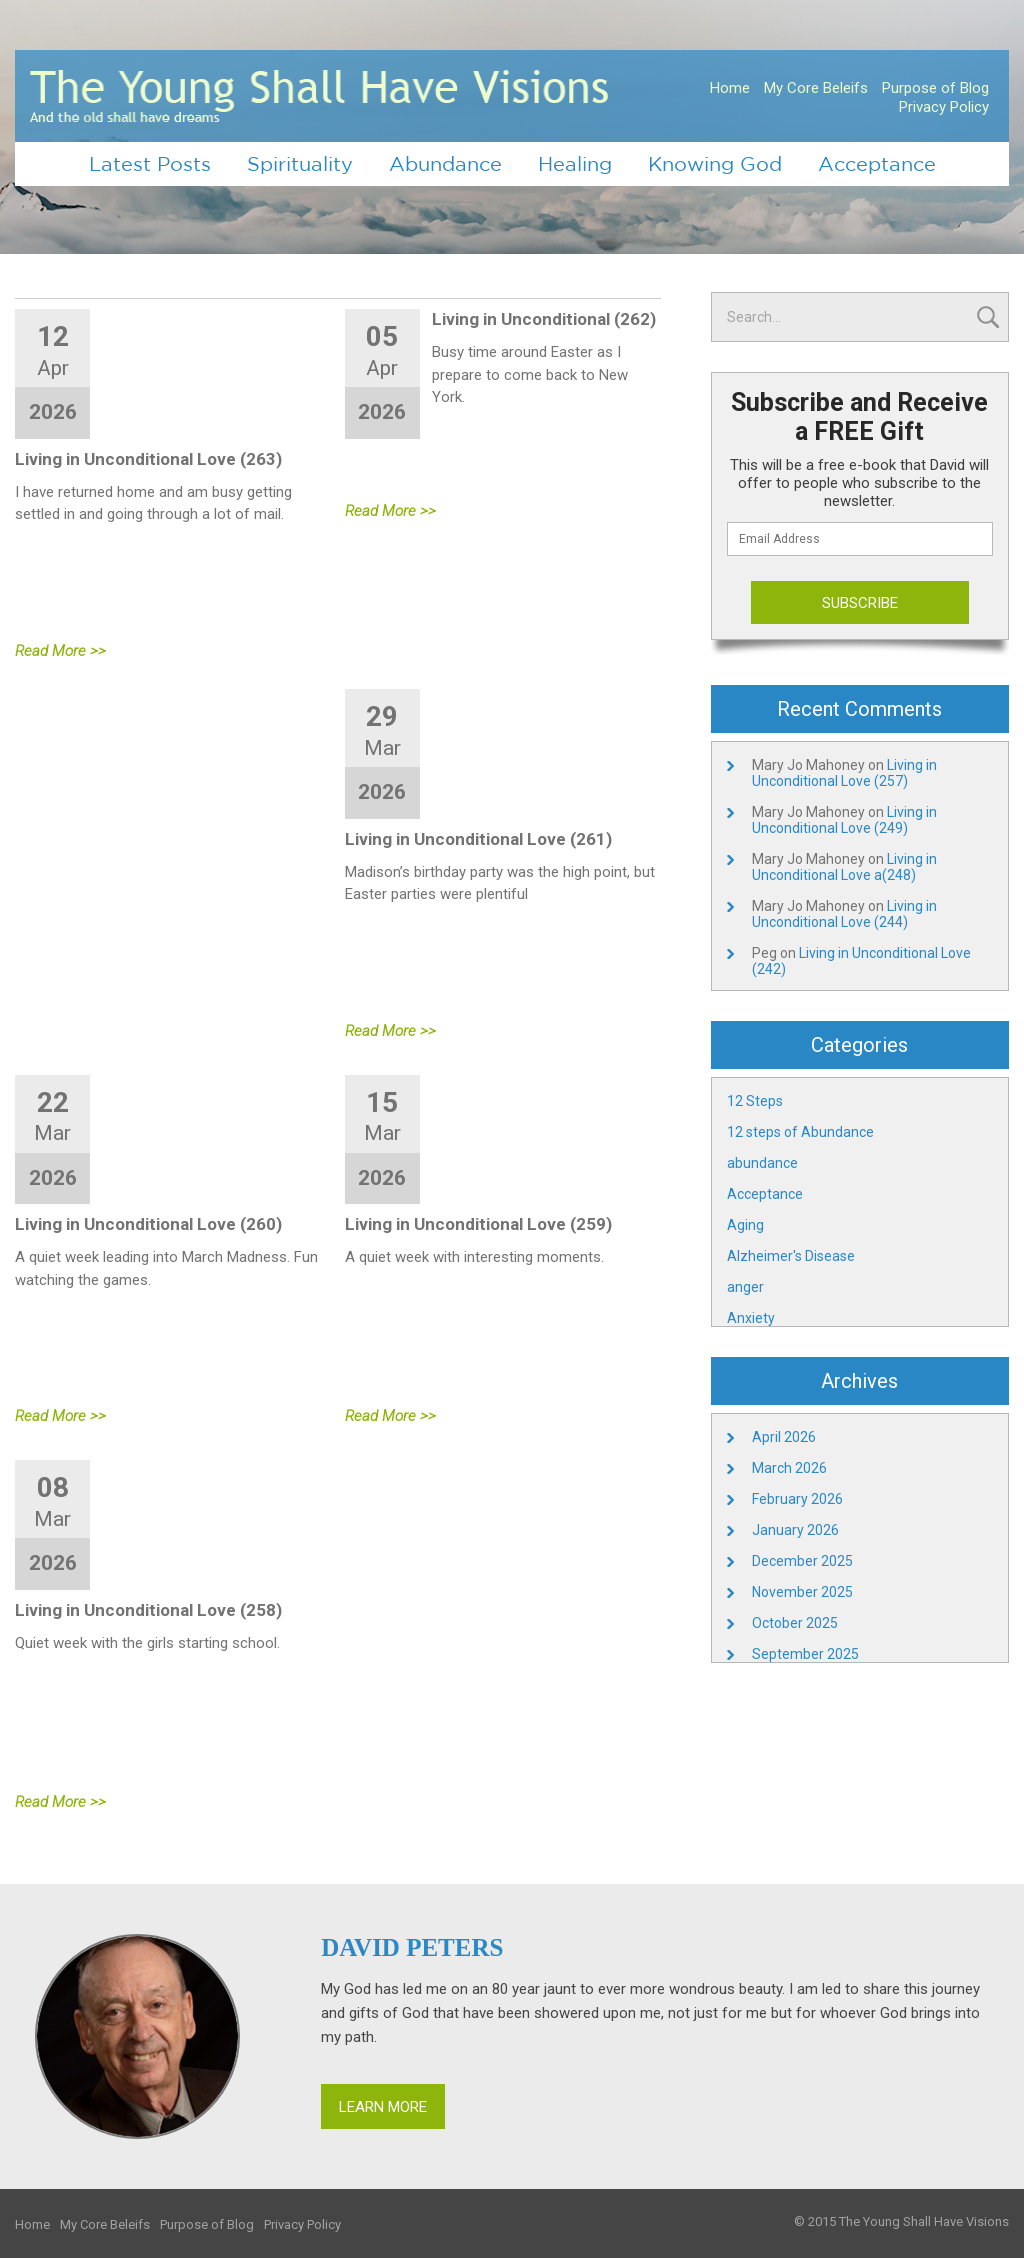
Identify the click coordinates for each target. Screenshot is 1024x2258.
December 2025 (802, 1561)
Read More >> (60, 651)
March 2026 (789, 1468)
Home (730, 88)
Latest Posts (150, 163)
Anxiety (751, 1318)
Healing (575, 163)
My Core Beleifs (816, 88)
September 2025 (805, 1654)
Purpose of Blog (935, 88)
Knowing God (715, 163)
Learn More (383, 2107)
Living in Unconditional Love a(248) (844, 867)
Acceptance (877, 163)
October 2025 (795, 1623)
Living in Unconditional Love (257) (844, 773)
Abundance (445, 163)
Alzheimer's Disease (791, 1256)
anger (745, 1287)
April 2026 (784, 1437)
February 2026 (797, 1499)
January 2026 (795, 1530)
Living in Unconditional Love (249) (844, 820)
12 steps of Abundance (800, 1132)
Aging (745, 1225)
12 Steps (755, 1101)
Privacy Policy (944, 107)
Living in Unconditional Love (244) (844, 914)
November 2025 (802, 1592)
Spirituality (300, 163)
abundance (762, 1163)
